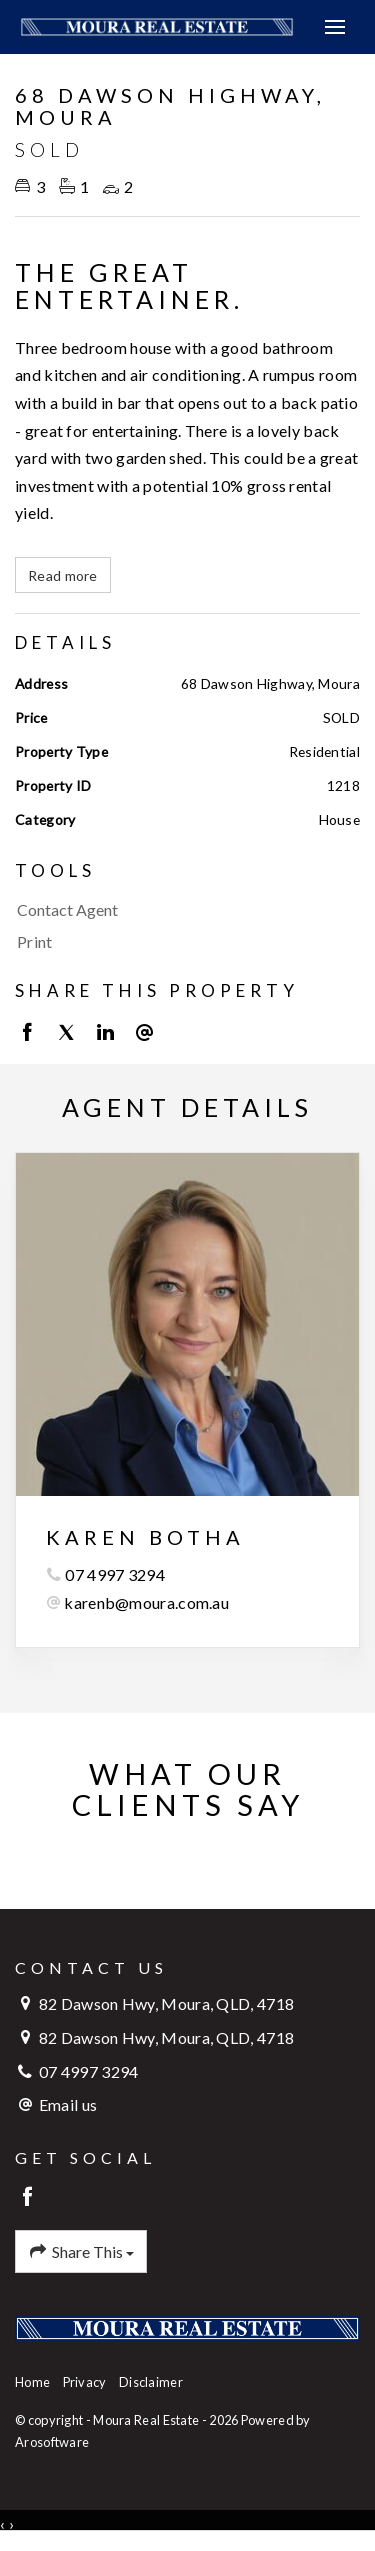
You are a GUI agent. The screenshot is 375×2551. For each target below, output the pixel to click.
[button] (182, 942)
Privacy (85, 2382)
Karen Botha (145, 1537)
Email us (68, 2104)
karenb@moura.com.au (146, 1602)
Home (32, 2382)
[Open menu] (335, 27)
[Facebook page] (28, 2197)
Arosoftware (52, 2442)
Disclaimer (151, 2382)
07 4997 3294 (115, 1574)
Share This (81, 2252)
